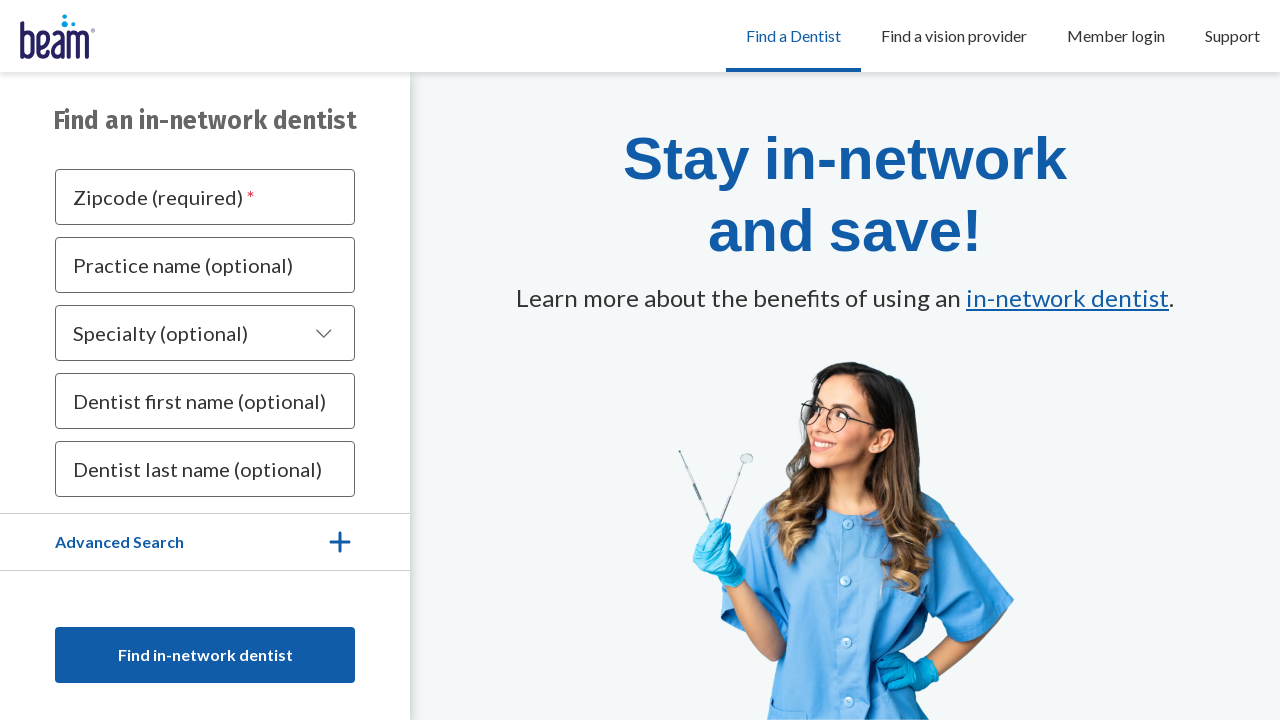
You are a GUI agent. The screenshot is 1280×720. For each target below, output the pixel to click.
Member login (1116, 35)
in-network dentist (1067, 297)
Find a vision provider (954, 35)
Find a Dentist (793, 35)
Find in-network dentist (205, 654)
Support (1232, 35)
